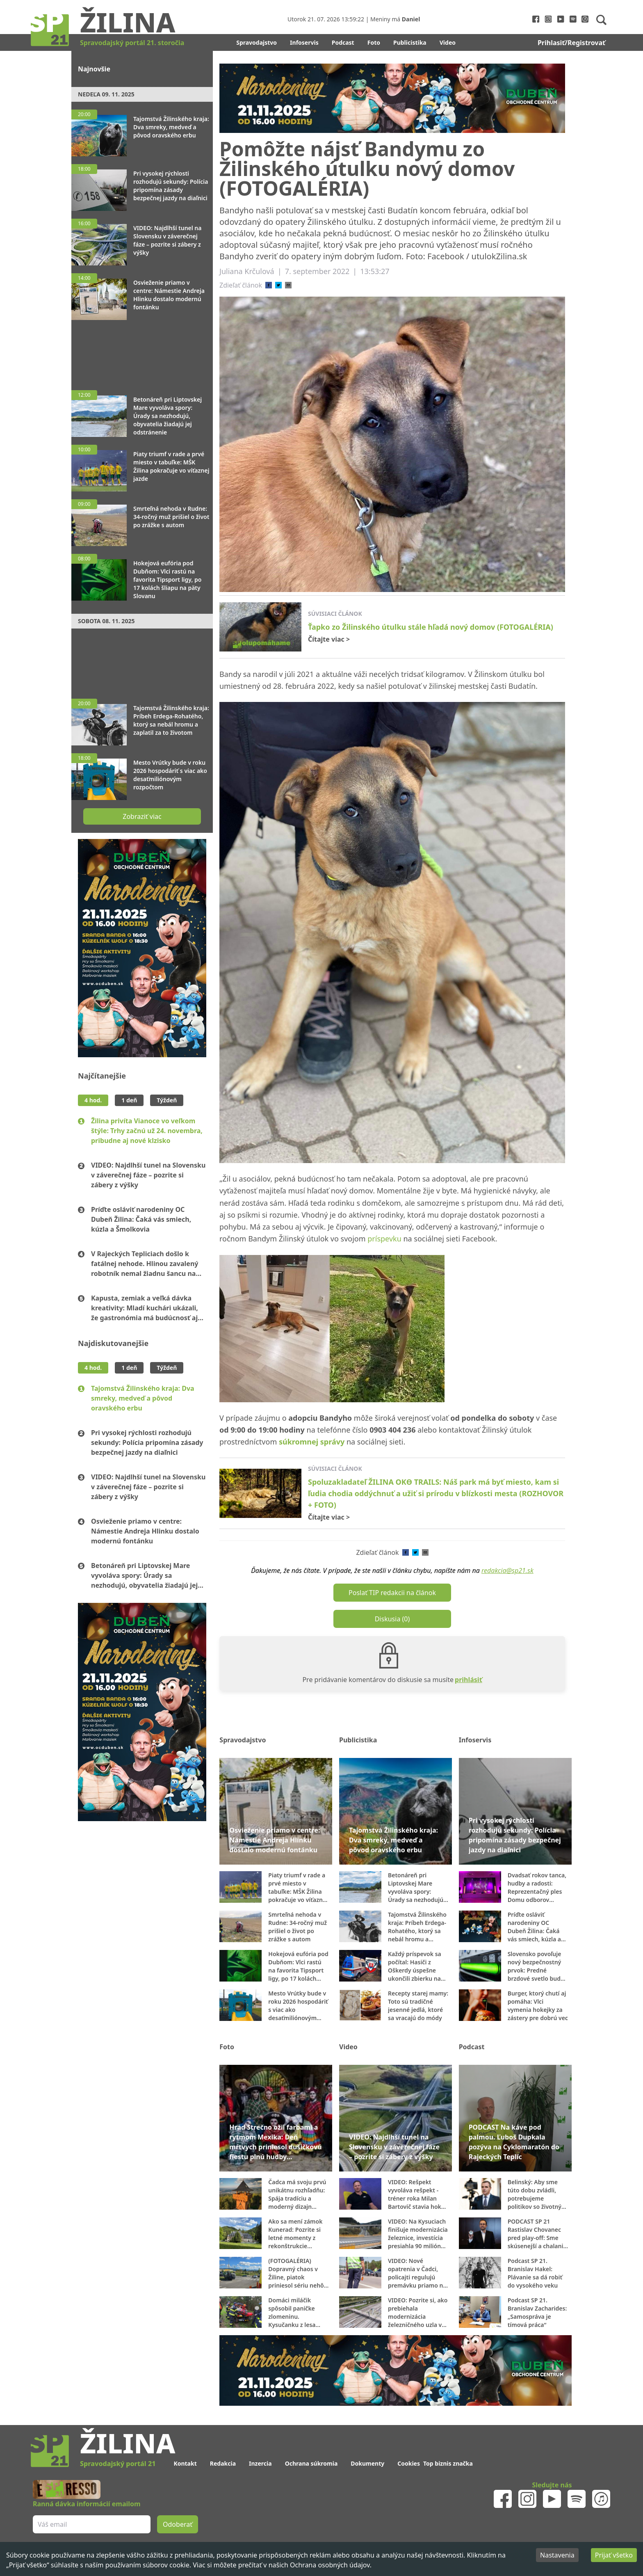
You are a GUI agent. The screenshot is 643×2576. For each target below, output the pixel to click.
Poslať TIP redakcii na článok (392, 1592)
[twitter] (278, 285)
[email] (288, 285)
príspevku (384, 1238)
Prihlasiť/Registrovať (571, 42)
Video (448, 42)
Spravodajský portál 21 (117, 2463)
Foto (373, 42)
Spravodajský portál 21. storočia (132, 42)
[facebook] (268, 285)
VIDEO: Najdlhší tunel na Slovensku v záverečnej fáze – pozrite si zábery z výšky (148, 1175)
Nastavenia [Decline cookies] (557, 2555)
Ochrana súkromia (311, 2463)
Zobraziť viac (142, 816)
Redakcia (223, 2463)
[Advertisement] (142, 351)
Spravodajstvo (256, 42)
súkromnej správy (311, 1442)
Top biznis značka (448, 2463)
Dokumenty (367, 2463)
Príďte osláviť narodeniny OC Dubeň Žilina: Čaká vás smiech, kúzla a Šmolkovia (141, 1219)
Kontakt (184, 2463)
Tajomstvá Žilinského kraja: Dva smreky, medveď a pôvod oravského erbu (142, 1398)
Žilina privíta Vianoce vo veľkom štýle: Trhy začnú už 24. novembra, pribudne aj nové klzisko (147, 1130)
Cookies (408, 2463)
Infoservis (304, 42)
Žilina (127, 21)
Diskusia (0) (392, 1618)
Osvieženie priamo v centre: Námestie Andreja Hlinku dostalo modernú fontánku (145, 1531)
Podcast (343, 42)
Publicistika (409, 42)
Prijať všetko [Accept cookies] (614, 2555)
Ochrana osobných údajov (330, 2564)
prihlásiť (468, 1679)
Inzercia (260, 2463)
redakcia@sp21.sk (507, 1570)
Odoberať (177, 2524)
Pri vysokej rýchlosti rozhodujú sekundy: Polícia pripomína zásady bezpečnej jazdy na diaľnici (147, 1442)
